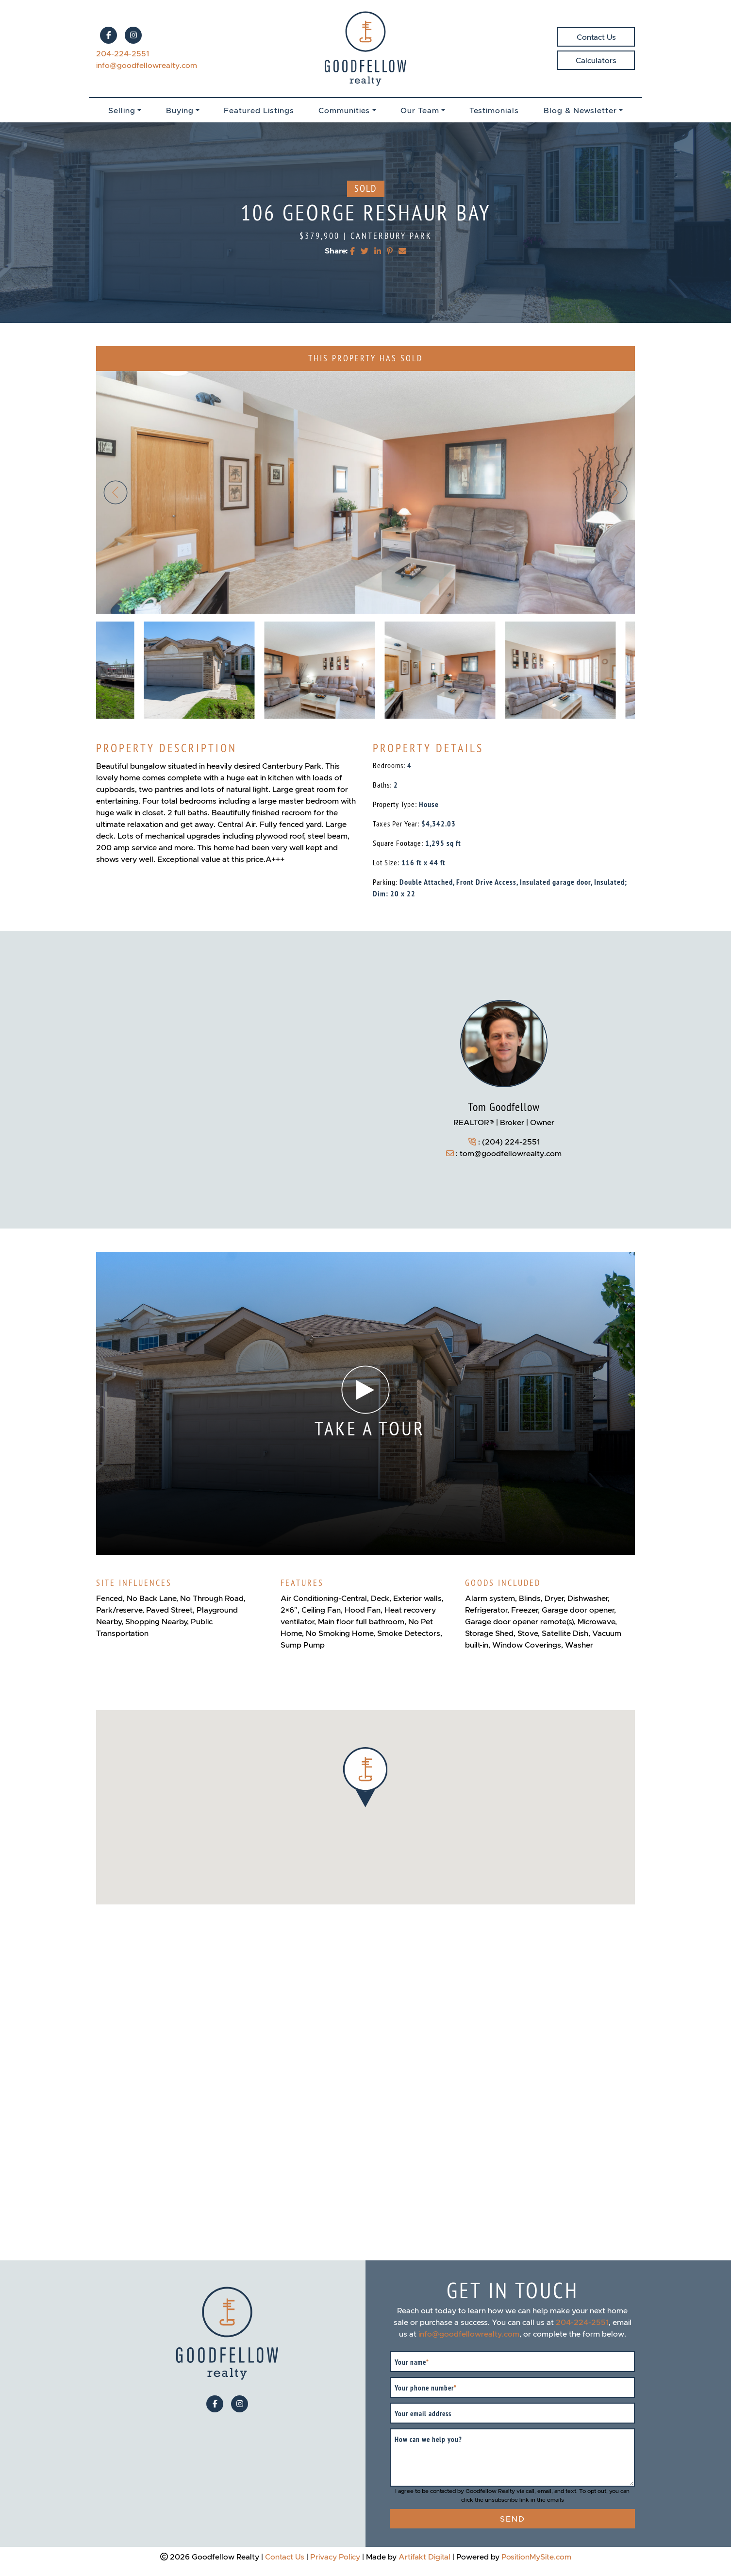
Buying (180, 110)
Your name (412, 2362)
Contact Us (596, 37)
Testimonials (494, 110)
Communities (344, 110)
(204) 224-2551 (511, 1141)
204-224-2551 (122, 53)
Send (512, 2519)
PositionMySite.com (536, 2556)
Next (615, 492)
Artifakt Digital (424, 2556)
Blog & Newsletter (580, 110)
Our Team (419, 110)
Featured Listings (259, 110)
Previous (115, 492)
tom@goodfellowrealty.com (511, 1153)
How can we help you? (428, 2439)
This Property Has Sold (365, 359)
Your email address (423, 2413)
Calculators (596, 60)
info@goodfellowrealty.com (146, 65)
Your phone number (426, 2388)
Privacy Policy (335, 2556)
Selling (121, 110)
